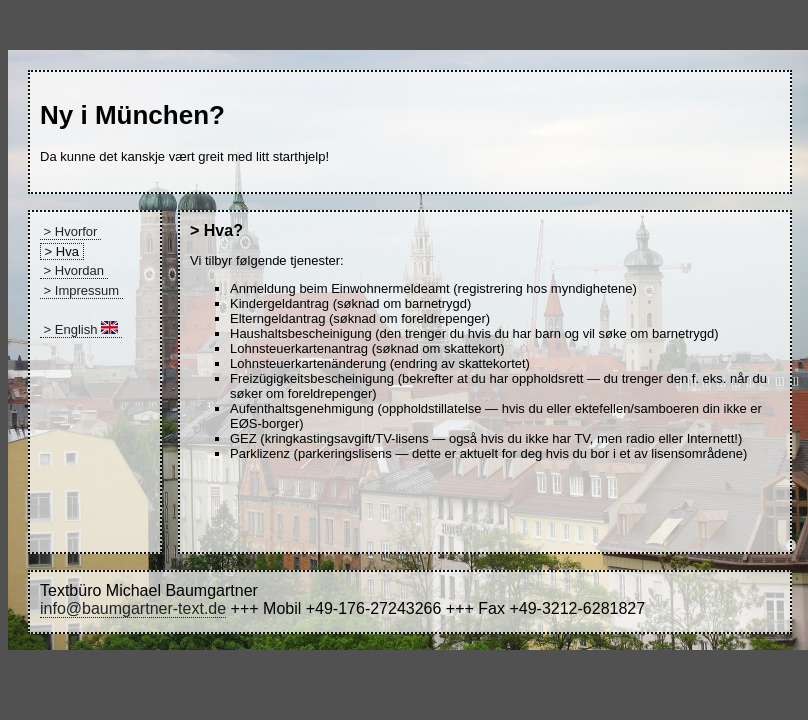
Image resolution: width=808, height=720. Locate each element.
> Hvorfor (70, 231)
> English (81, 329)
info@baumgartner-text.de (133, 608)
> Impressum (81, 290)
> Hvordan (74, 270)
